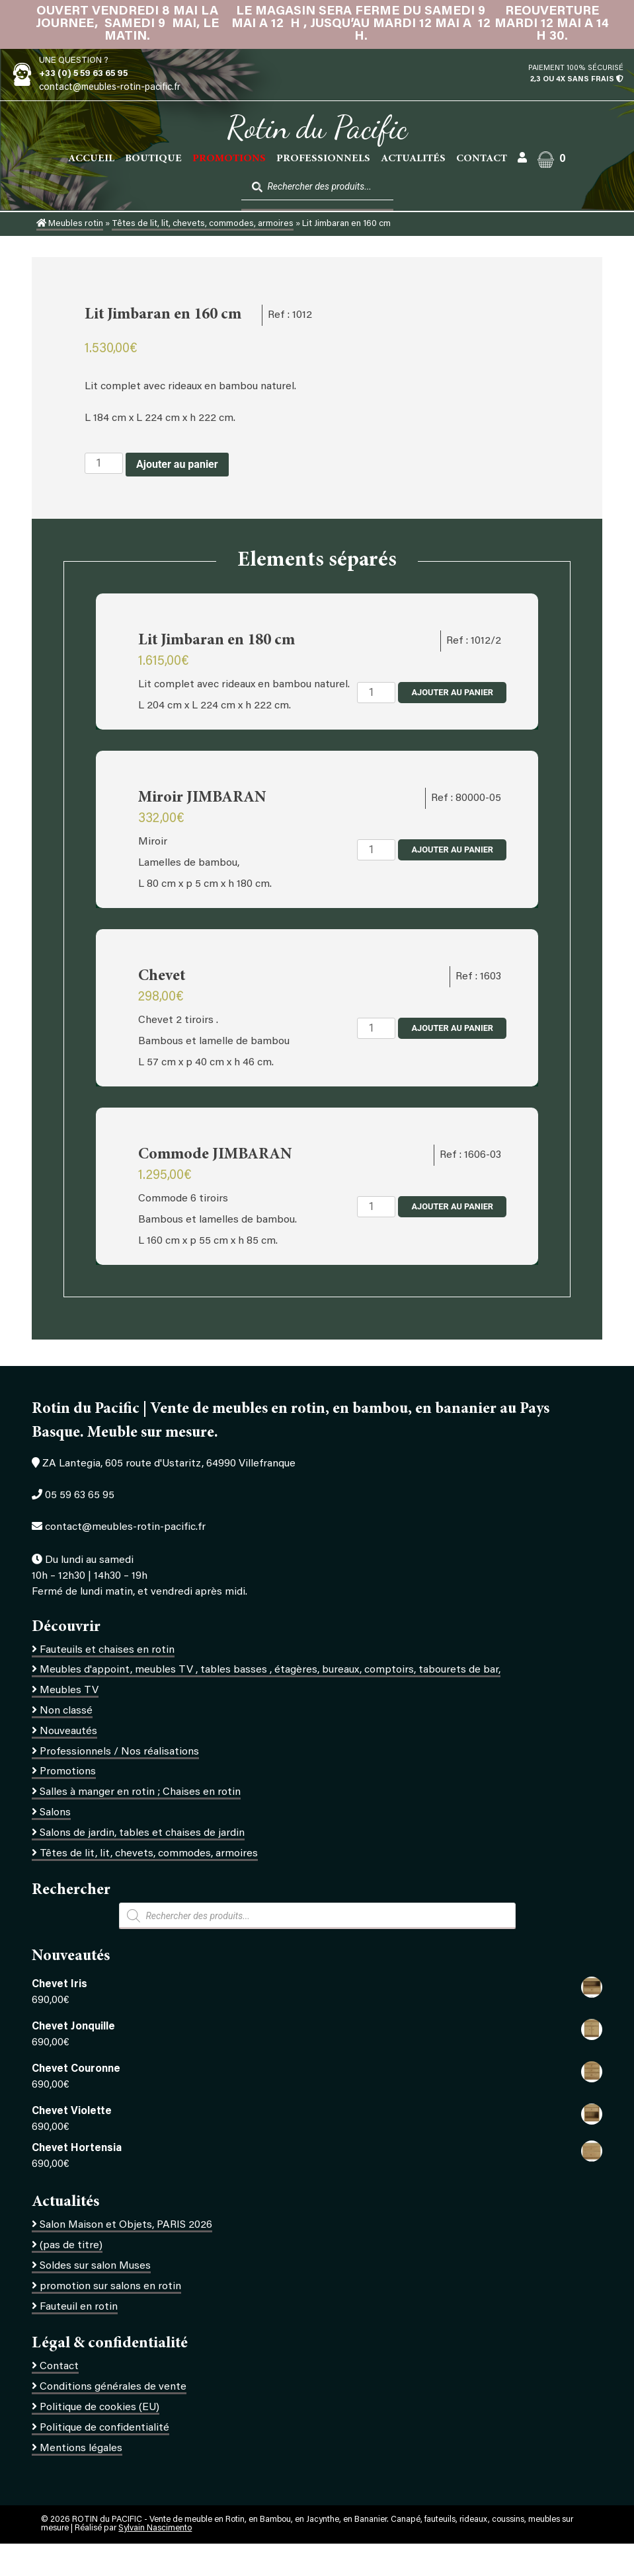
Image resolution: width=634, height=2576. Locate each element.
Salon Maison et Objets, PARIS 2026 (126, 2225)
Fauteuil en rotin (79, 2307)
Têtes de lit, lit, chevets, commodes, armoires (203, 224)
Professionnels (323, 158)
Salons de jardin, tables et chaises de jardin (142, 1833)
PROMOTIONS (229, 158)
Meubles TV (69, 1690)
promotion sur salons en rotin (110, 2286)
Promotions (68, 1771)
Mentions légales (81, 2448)
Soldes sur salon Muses (95, 2266)
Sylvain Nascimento (155, 2528)
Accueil (91, 158)
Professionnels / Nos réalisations (119, 1752)
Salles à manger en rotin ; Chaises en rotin (140, 1792)
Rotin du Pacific (317, 127)
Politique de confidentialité (104, 2428)
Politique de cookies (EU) (99, 2407)
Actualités (413, 158)
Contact (481, 158)
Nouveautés (68, 1731)
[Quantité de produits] (104, 463)
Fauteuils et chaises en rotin (107, 1650)
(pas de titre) (71, 2245)
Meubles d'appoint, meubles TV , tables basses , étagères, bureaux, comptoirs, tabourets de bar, (270, 1670)
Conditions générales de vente (113, 2387)
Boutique (153, 158)
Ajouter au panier (177, 464)
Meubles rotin (69, 224)
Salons (55, 1812)
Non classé (66, 1711)
